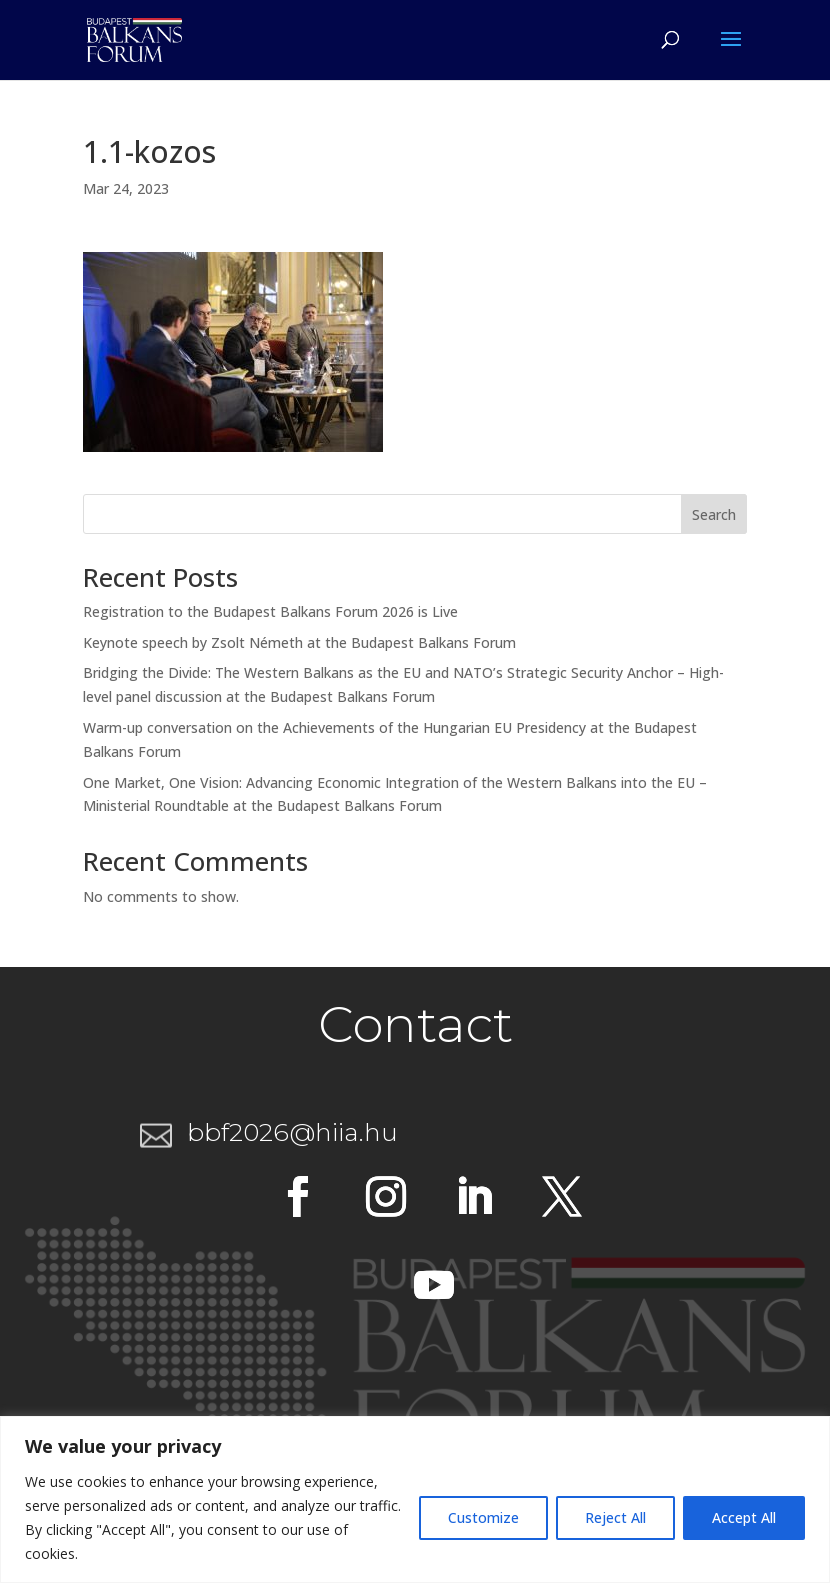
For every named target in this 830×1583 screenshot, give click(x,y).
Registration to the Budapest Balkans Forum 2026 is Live (270, 611)
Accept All (744, 1517)
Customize (483, 1517)
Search (714, 514)
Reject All (615, 1517)
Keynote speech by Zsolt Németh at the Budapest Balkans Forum (299, 642)
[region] (415, 1499)
